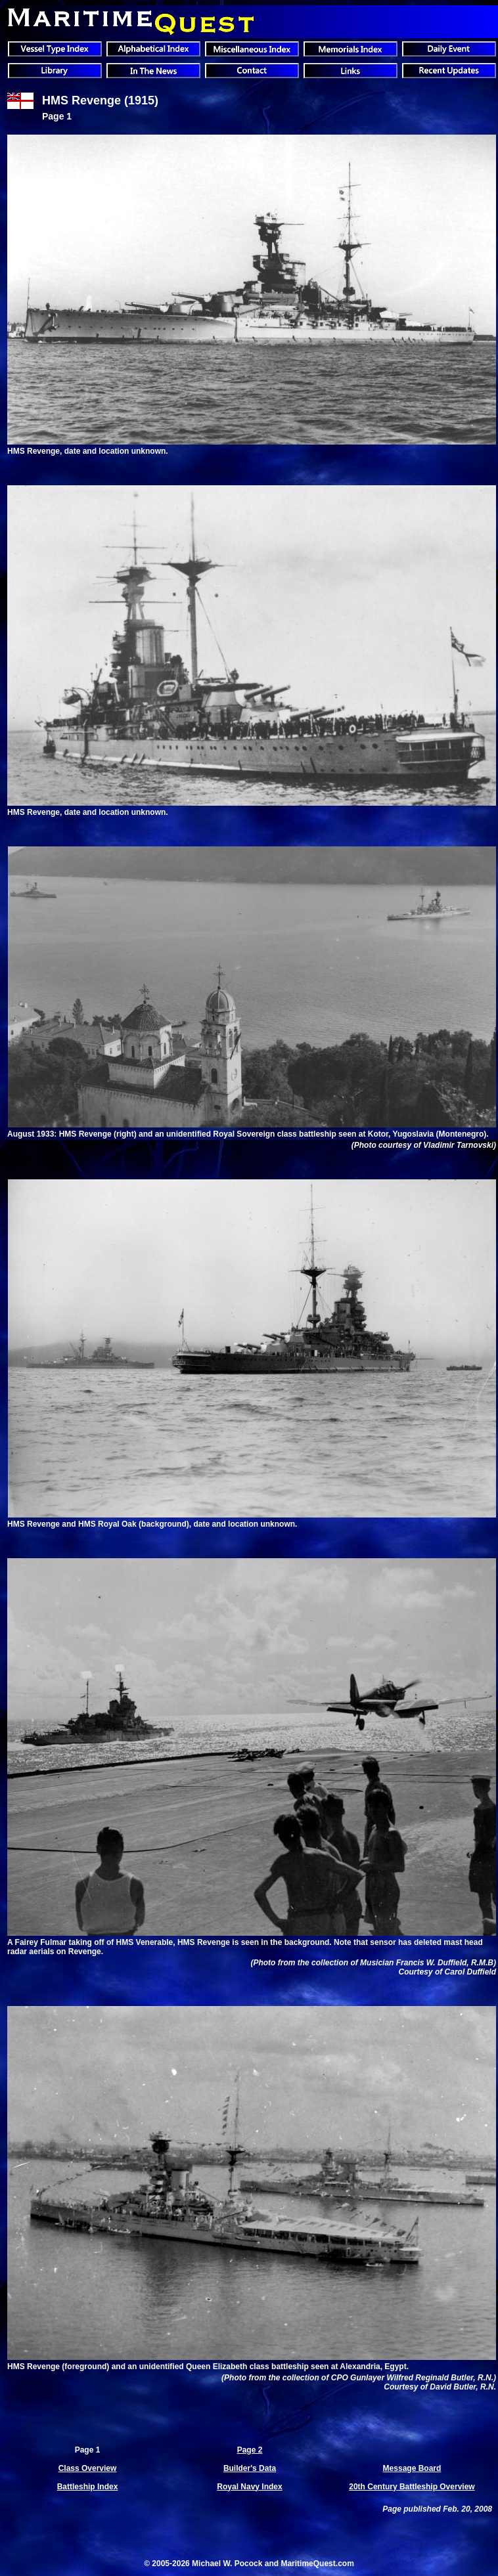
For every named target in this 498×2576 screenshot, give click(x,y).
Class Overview (87, 2468)
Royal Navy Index (249, 2486)
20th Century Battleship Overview (411, 2486)
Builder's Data (249, 2468)
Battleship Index (87, 2486)
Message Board (412, 2468)
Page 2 (250, 2450)
